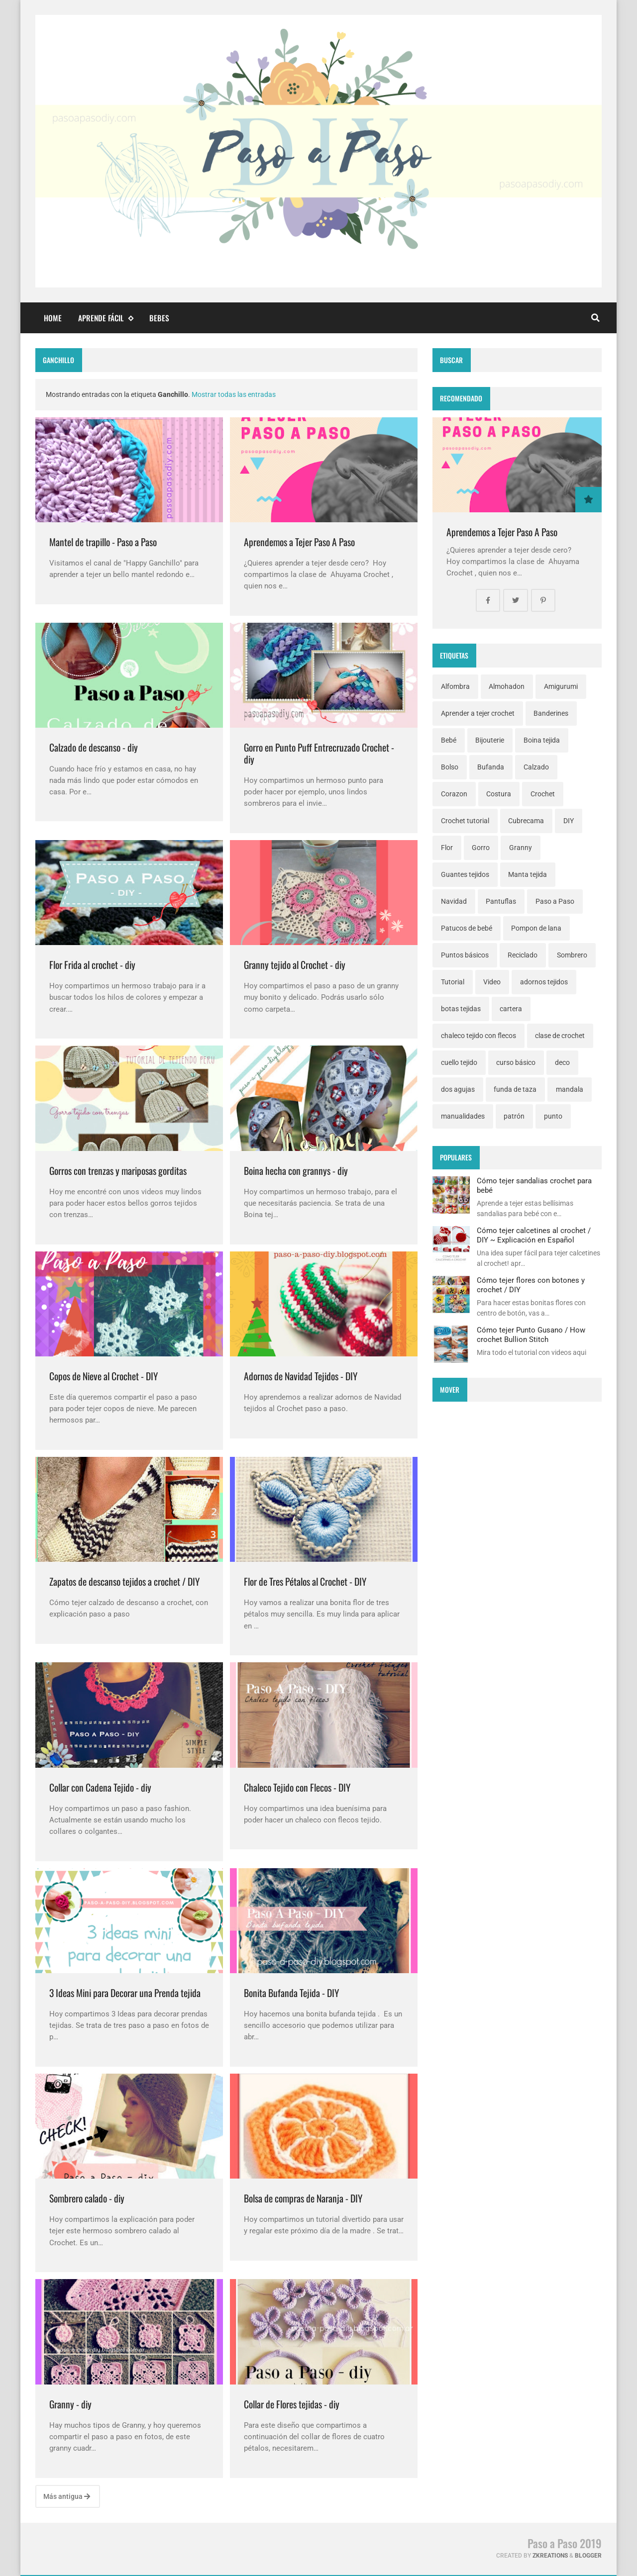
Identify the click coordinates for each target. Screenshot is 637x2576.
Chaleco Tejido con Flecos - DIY (297, 1787)
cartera (511, 1009)
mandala (569, 1089)
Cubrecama (526, 821)
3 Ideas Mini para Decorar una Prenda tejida (125, 1993)
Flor (447, 848)
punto (553, 1116)
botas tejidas (461, 1009)
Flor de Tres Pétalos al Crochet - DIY (305, 1581)
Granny (520, 848)
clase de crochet (560, 1036)
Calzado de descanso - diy (93, 747)
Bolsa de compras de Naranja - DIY (303, 2198)
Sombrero (572, 955)
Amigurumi (561, 686)
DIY (568, 821)
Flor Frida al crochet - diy (92, 964)
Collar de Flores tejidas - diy (291, 2404)
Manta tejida (527, 874)
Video (492, 982)
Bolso (449, 767)
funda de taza (515, 1089)
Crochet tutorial (465, 821)
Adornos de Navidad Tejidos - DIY (300, 1376)
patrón (514, 1116)
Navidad (454, 901)
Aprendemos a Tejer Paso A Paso (299, 542)
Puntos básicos (465, 955)
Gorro (481, 848)
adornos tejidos (544, 982)
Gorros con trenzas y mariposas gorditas (118, 1170)
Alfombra (455, 686)
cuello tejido (459, 1062)
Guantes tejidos (465, 874)
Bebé (448, 740)
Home (53, 317)
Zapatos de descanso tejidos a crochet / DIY (124, 1581)
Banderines (550, 713)
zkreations (550, 2555)
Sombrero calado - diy (86, 2198)
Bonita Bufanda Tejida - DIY (291, 1993)
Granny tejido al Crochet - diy (294, 964)
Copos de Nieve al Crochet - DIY (103, 1376)
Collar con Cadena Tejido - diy (100, 1787)
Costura (498, 794)
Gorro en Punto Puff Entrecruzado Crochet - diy (319, 753)
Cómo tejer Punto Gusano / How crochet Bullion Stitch (531, 1334)
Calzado (536, 767)
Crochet (543, 794)
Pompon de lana (536, 928)
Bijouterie (489, 740)
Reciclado (522, 955)
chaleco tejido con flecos (478, 1036)
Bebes (159, 317)
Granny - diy (70, 2404)
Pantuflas (501, 901)
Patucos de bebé (466, 928)
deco (562, 1062)
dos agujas (458, 1089)
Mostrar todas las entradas (234, 394)
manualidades (463, 1116)
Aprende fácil (105, 318)
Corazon (454, 794)
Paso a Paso (554, 901)
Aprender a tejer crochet (478, 713)
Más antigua (66, 2496)
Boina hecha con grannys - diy (296, 1170)
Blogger (588, 2555)
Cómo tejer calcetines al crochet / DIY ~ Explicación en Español (534, 1235)
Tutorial (452, 982)
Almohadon (507, 686)
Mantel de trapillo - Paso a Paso (103, 542)
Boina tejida (542, 740)
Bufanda (490, 767)
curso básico (515, 1062)
